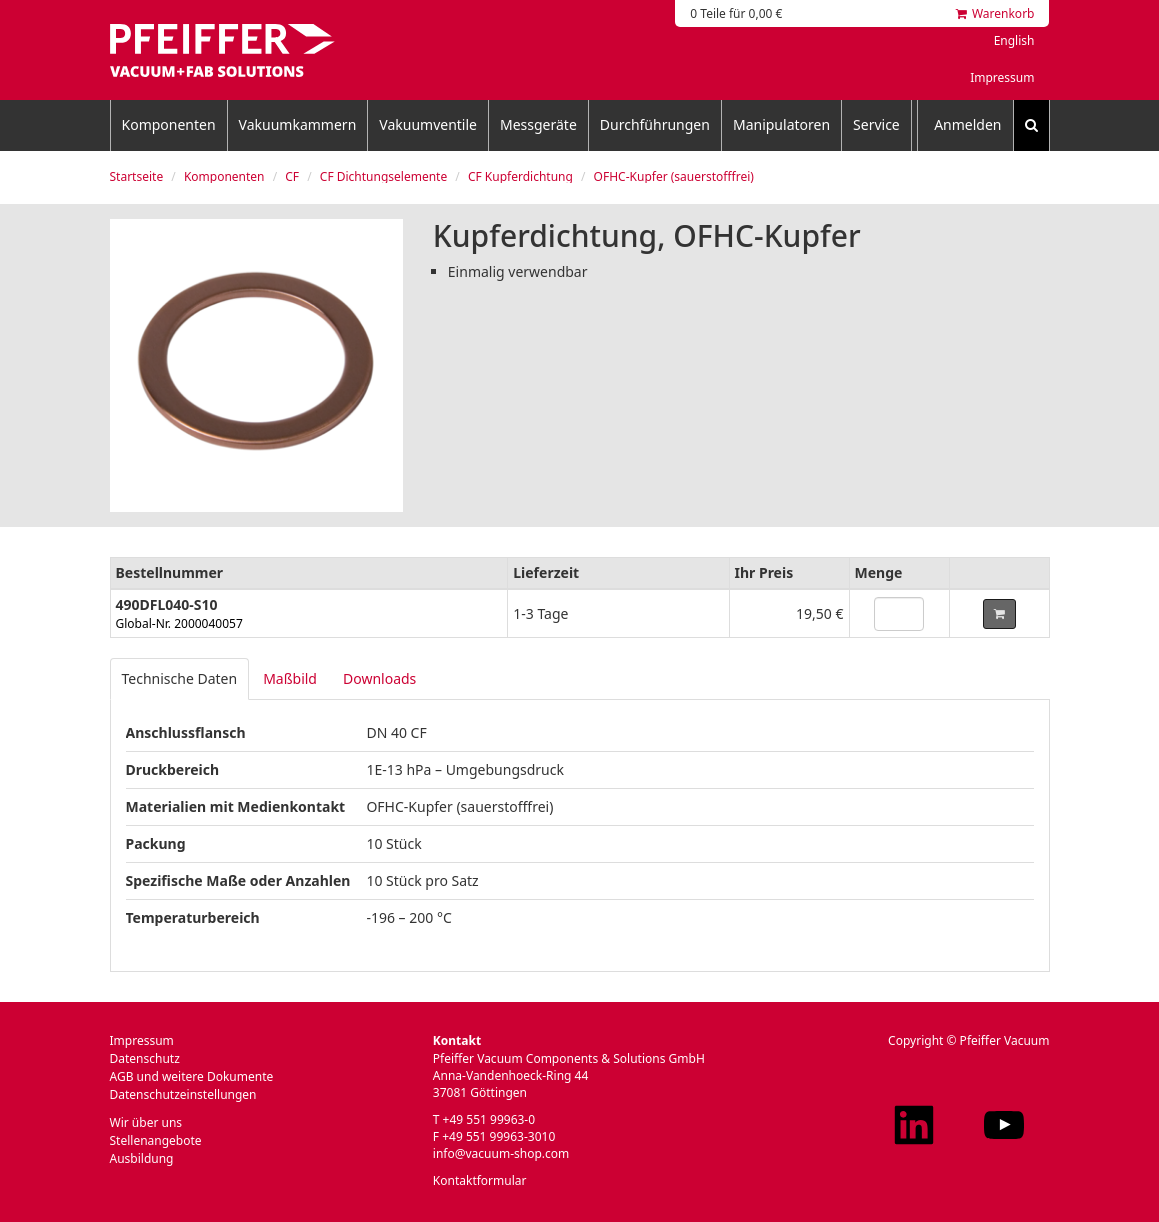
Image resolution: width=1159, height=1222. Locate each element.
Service (876, 124)
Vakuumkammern (298, 124)
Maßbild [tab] (290, 678)
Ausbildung (142, 1158)
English (1014, 40)
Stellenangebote (156, 1140)
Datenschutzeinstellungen (183, 1094)
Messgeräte (538, 124)
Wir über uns (146, 1122)
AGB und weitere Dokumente (192, 1076)
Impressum (1002, 77)
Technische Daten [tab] (180, 678)
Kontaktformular (480, 1180)
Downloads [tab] (379, 678)
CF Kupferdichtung (520, 176)
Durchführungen (655, 124)
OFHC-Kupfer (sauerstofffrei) (674, 176)
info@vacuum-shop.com (501, 1153)
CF (292, 176)
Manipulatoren (781, 124)
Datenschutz (145, 1058)
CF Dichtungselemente (383, 176)
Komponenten (169, 124)
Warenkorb (995, 13)
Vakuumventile (428, 124)
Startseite (137, 176)
